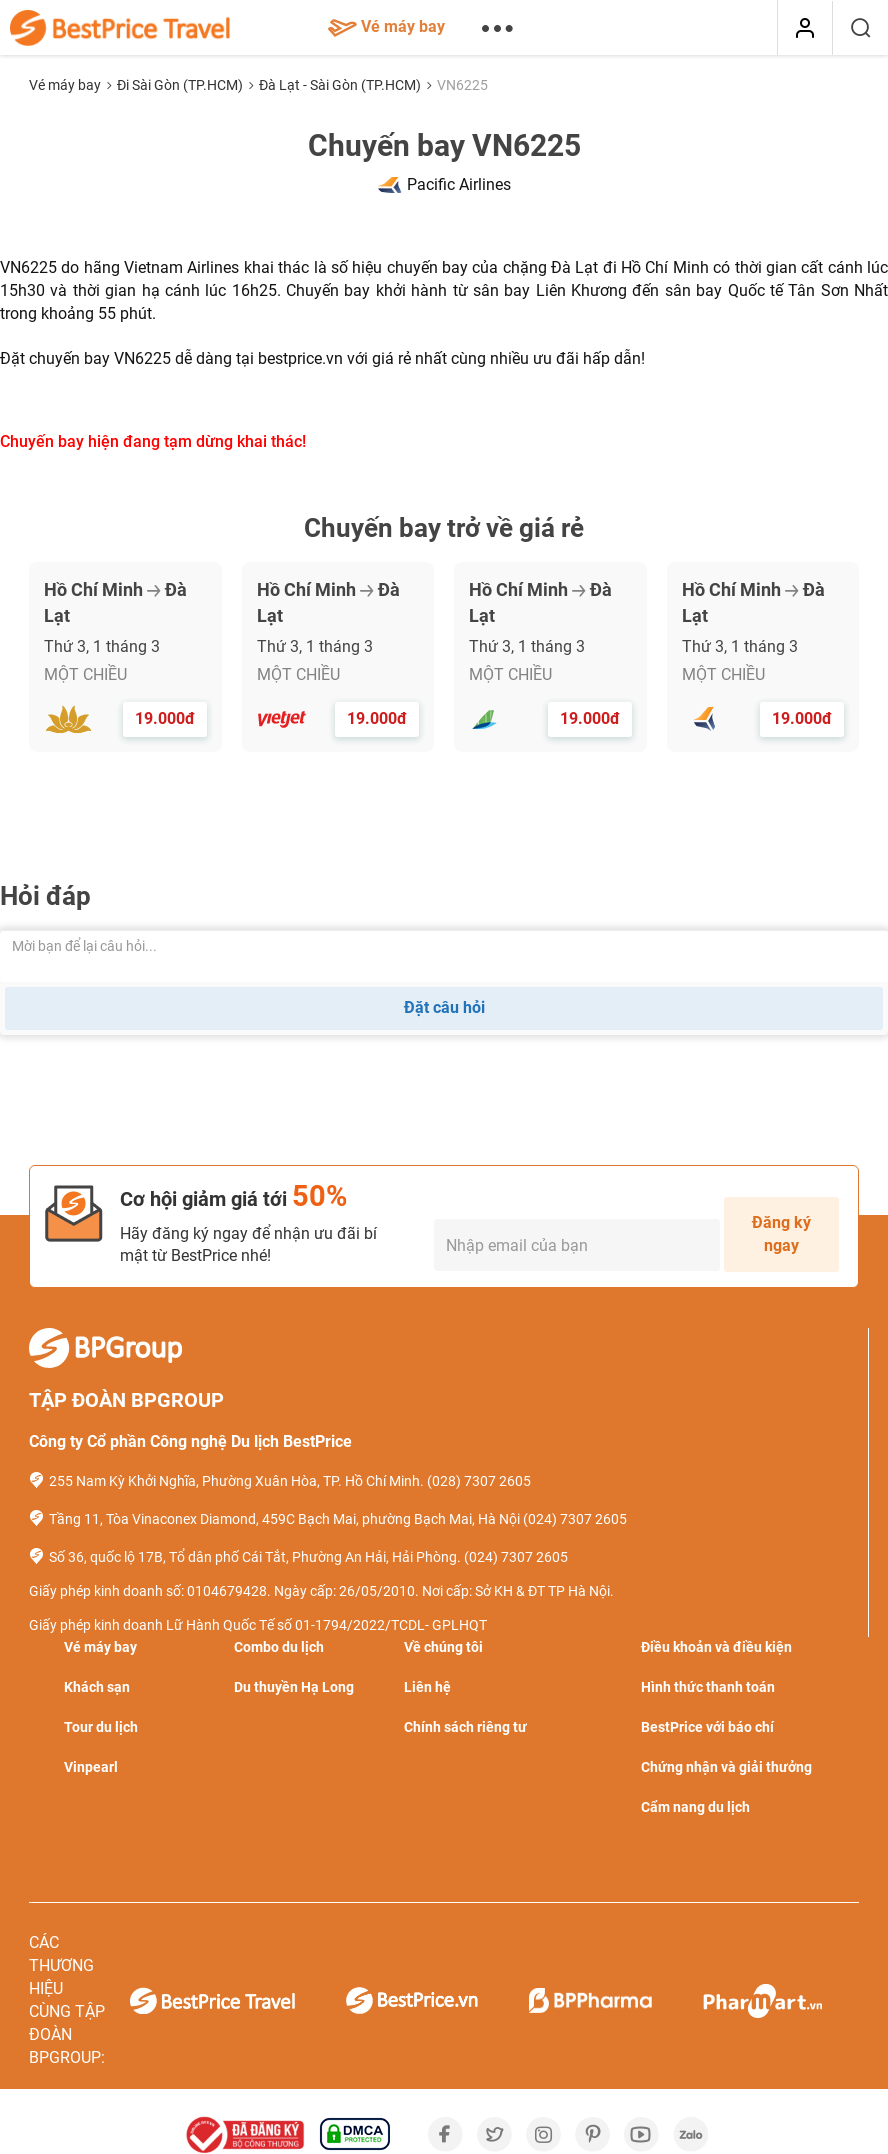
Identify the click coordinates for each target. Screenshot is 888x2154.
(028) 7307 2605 (479, 1481)
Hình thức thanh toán (708, 1687)
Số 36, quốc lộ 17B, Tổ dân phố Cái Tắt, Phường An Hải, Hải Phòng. (255, 1557)
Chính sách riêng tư (465, 1727)
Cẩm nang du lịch (695, 1807)
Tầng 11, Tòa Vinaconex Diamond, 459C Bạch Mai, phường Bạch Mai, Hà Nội (284, 1519)
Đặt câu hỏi (444, 1007)
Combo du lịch (279, 1647)
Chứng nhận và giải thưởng (726, 1767)
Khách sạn (97, 1687)
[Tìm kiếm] (860, 28)
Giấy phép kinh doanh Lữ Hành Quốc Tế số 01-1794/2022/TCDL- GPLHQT (258, 1625)
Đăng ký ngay (781, 1234)
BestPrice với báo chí (707, 1727)
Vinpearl (91, 1767)
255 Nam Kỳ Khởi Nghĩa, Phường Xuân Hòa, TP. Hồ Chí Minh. (236, 1481)
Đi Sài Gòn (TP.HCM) (181, 85)
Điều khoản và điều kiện (716, 1647)
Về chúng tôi (443, 1647)
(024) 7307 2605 (575, 1519)
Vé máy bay (386, 26)
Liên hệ (427, 1687)
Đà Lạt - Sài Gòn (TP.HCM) (341, 85)
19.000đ (165, 718)
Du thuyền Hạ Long (294, 1687)
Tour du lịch (101, 1727)
